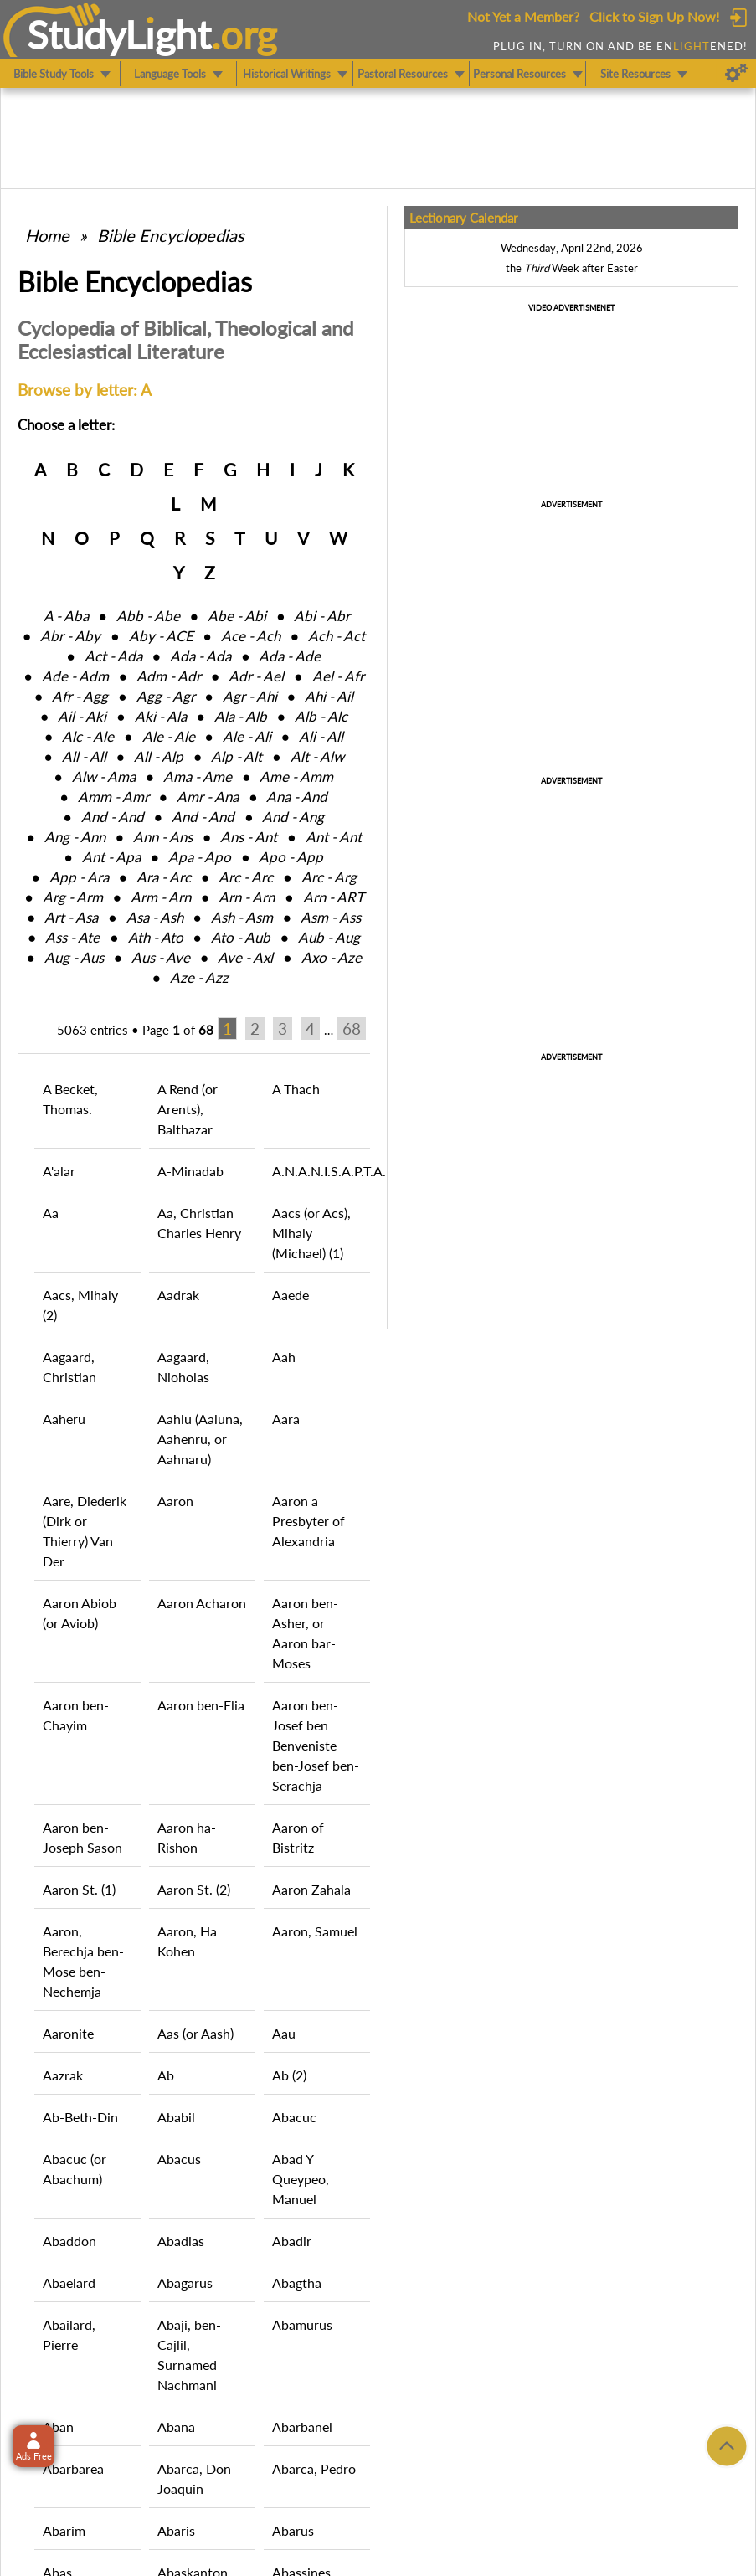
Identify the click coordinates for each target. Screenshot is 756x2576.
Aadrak (178, 1295)
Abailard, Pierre (69, 2334)
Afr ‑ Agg (80, 696)
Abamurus (302, 2324)
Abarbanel (302, 2427)
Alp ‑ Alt (236, 756)
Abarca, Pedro (314, 2468)
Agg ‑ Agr (165, 696)
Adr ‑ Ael (256, 676)
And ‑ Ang (293, 816)
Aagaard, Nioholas (183, 1367)
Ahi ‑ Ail (329, 696)
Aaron (175, 1501)
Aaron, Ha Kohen (187, 1941)
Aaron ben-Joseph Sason (82, 1837)
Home (47, 235)
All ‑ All (84, 756)
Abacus (179, 2159)
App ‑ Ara (79, 877)
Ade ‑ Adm (75, 676)
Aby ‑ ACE (161, 636)
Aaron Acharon (201, 1603)
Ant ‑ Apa (111, 857)
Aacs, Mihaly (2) (80, 1305)
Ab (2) (289, 2075)
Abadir (291, 2241)
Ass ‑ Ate (72, 937)
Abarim (64, 2530)
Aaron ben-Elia (200, 1705)
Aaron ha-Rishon (186, 1837)
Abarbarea (73, 2468)
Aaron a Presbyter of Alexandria (308, 1521)
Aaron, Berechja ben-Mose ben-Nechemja (83, 1961)
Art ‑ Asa (71, 917)
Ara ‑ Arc (163, 877)
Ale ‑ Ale (168, 736)
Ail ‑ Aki (82, 716)
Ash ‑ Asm (242, 917)
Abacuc (294, 2117)
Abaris (176, 2530)
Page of (177, 1029)
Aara (286, 1419)
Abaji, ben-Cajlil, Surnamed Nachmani (189, 2354)
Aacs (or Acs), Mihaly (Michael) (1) (311, 1233)
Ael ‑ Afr (338, 676)
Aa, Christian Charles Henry (199, 1223)
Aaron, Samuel (314, 1931)
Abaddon (69, 2241)
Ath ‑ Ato (155, 937)
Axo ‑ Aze (331, 957)
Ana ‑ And (296, 796)
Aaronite (68, 2033)
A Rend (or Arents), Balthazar (187, 1109)
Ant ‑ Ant (334, 837)
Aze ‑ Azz (199, 977)
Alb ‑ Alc (321, 716)
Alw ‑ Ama (104, 776)
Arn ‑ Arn (247, 897)
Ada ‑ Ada (200, 656)
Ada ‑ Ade (290, 656)
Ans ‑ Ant (248, 837)
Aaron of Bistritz (298, 1837)
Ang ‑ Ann (74, 837)
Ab (165, 2075)
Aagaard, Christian (69, 1367)
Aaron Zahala (311, 1889)
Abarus (293, 2530)
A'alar (59, 1171)
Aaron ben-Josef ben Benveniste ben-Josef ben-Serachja (315, 1745)
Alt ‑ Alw (317, 756)
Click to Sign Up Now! (654, 16)
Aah (284, 1357)
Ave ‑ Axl (245, 957)
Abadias (180, 2241)
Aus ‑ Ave (160, 957)
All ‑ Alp (158, 756)
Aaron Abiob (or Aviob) (79, 1613)
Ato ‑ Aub (240, 937)
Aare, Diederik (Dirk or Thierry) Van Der (84, 1531)
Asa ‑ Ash (154, 917)
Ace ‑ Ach (250, 636)
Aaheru (64, 1419)
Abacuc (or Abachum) (74, 2169)
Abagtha (296, 2283)
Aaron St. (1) (79, 1889)
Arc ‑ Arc (246, 877)
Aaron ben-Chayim (76, 1715)
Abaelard (69, 2283)
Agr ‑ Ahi (250, 696)
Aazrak (63, 2075)
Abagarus (185, 2283)
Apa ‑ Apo (199, 857)
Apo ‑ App (291, 857)
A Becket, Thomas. (70, 1099)
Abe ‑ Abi (237, 616)
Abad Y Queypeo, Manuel (300, 2179)
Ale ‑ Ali (247, 736)
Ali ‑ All (321, 736)
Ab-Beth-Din (80, 2117)
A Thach (296, 1089)
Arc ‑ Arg (329, 877)
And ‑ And (112, 816)
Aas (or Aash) (195, 2033)
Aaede (290, 1295)
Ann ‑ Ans (163, 837)
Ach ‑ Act (336, 636)
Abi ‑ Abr (322, 616)
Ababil (176, 2117)
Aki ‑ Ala (161, 716)
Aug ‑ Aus (74, 957)
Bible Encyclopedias (170, 235)
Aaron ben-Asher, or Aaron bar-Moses (305, 1633)
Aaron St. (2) (193, 1889)
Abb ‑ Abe (148, 616)
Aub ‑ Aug (329, 937)
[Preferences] (736, 73)
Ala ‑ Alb (240, 716)
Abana (176, 2427)
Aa (51, 1213)
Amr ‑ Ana (208, 796)
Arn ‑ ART (333, 897)
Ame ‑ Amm (296, 776)
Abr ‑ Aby (70, 636)
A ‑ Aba (66, 616)
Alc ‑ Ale (88, 736)
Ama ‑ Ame (197, 776)
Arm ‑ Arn (161, 897)
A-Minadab (190, 1171)
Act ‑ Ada (113, 656)
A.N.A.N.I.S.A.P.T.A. (321, 1171)
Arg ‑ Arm (73, 897)
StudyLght (119, 34)
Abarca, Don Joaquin (194, 2478)
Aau (284, 2033)
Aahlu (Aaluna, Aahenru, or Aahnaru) (200, 1439)
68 (351, 1028)
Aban (58, 2427)
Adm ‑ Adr (168, 676)
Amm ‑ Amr (113, 796)
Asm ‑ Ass (331, 917)
